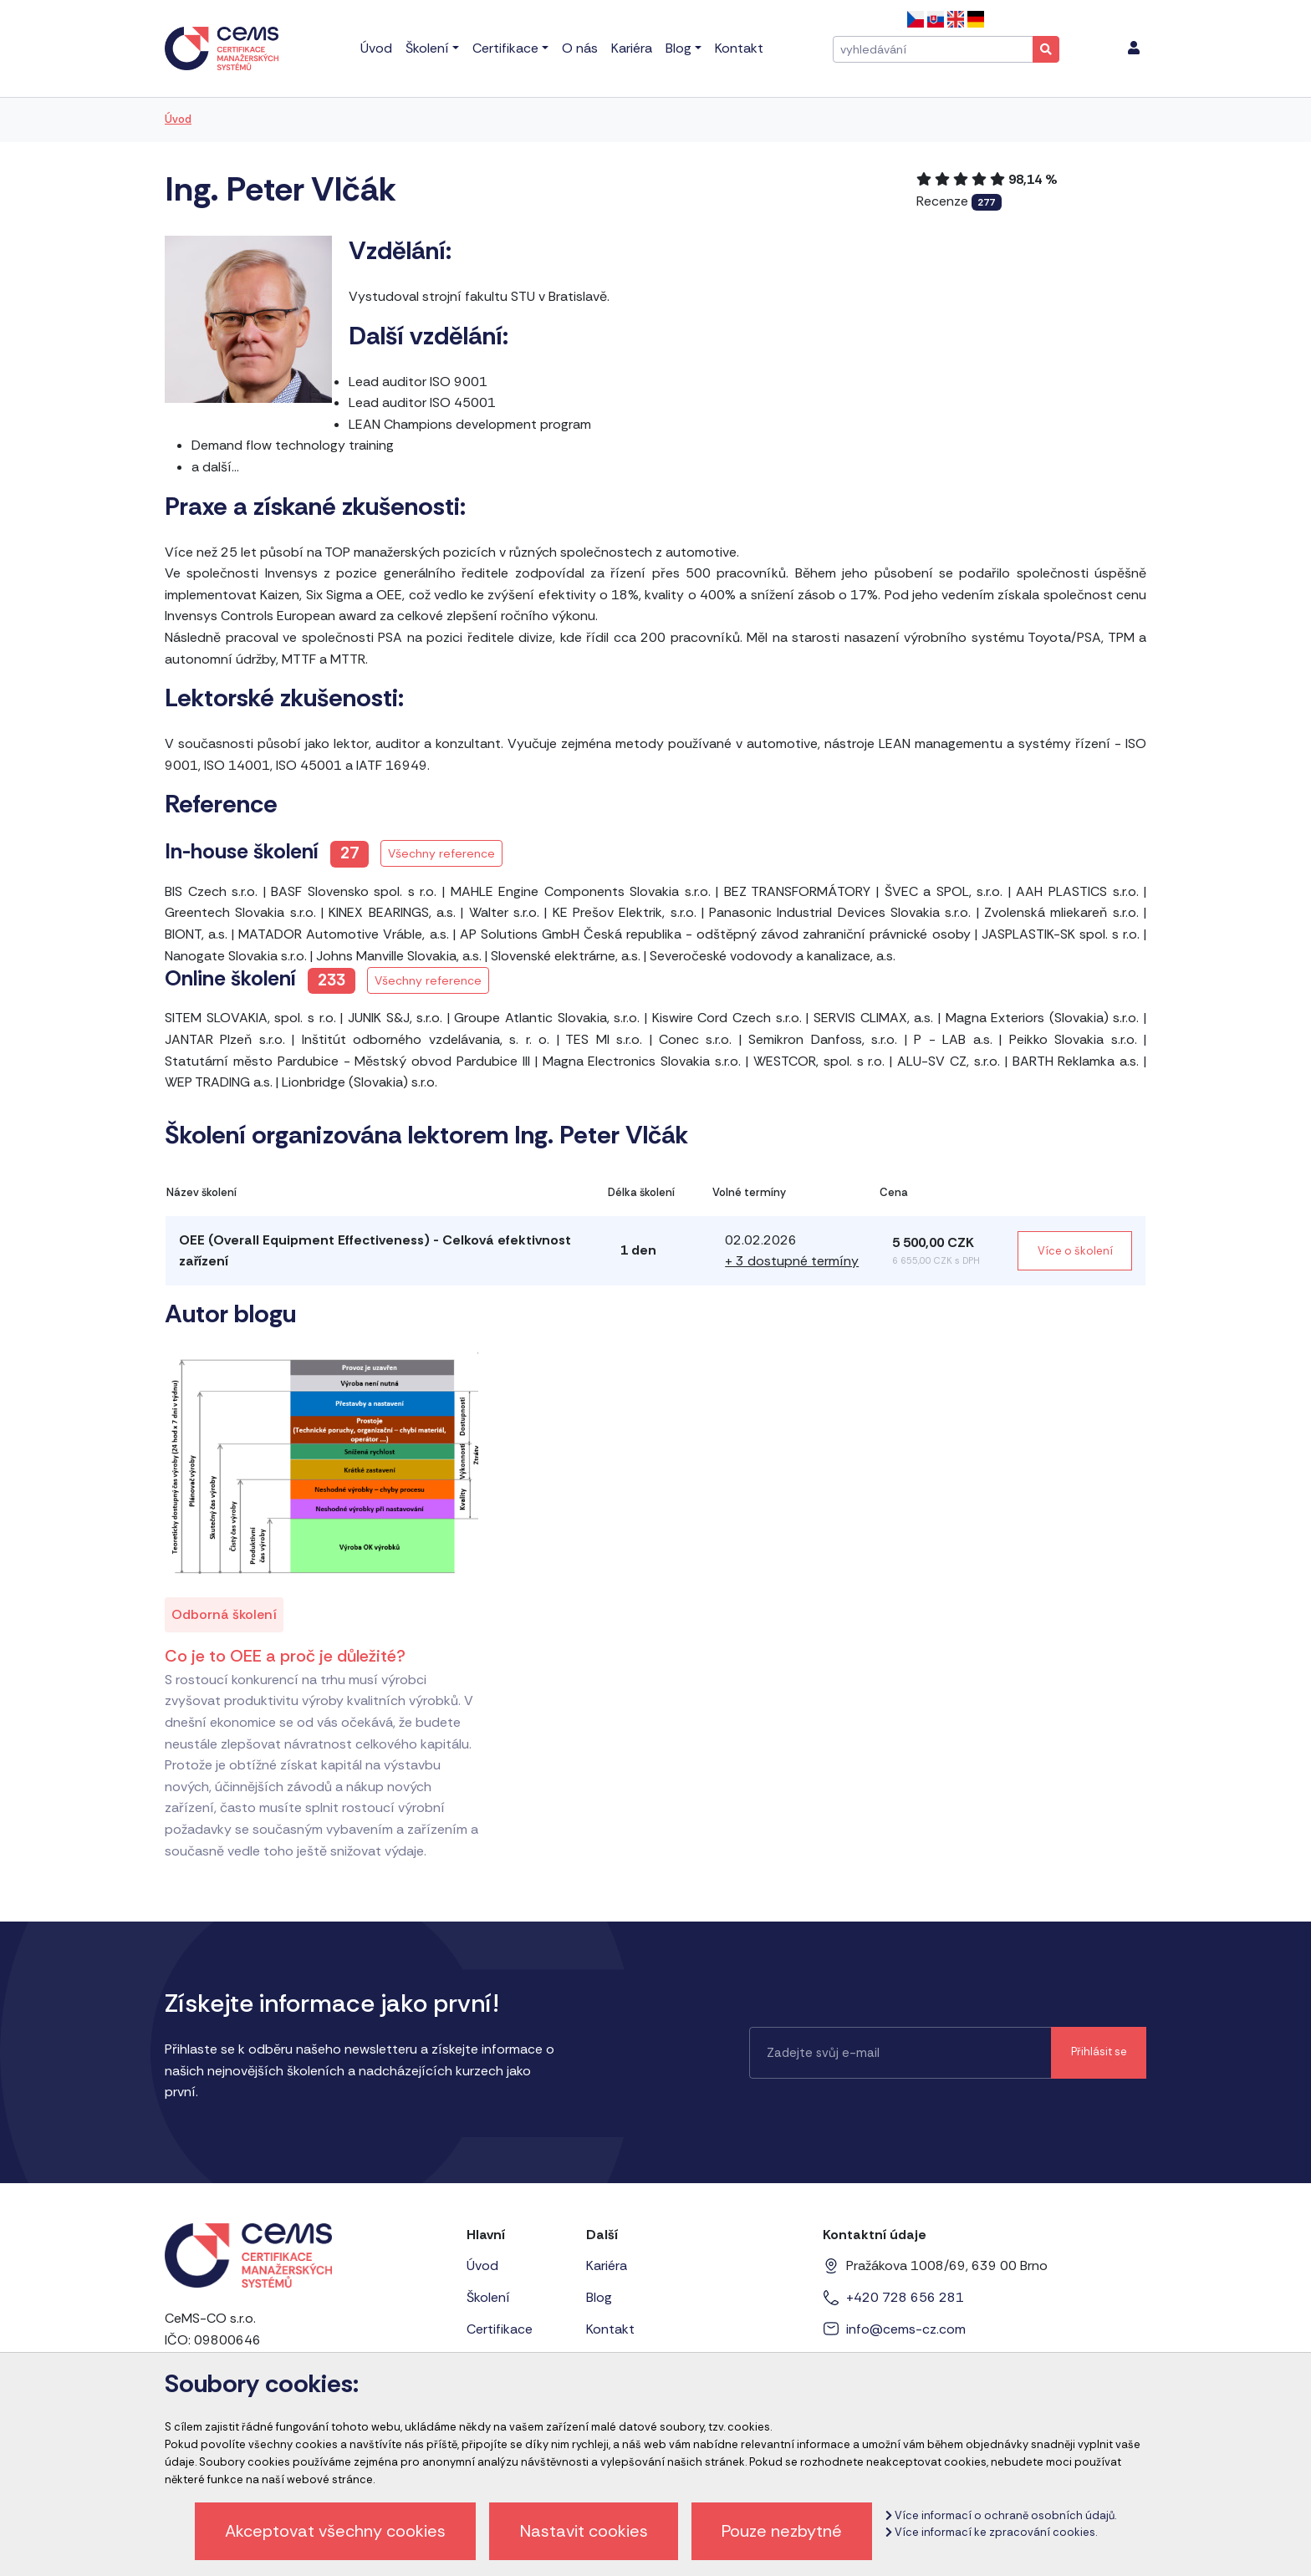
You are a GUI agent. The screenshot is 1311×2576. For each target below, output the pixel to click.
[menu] (1133, 48)
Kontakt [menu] (739, 48)
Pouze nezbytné (782, 2531)
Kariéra (606, 2265)
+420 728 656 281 (905, 2297)
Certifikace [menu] (505, 48)
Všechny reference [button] (441, 853)
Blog (599, 2297)
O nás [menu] (580, 48)
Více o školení (1075, 1251)
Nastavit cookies (584, 2531)
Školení (488, 2297)
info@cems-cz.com (906, 2329)
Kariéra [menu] (631, 48)
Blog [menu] (678, 48)
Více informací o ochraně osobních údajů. (1000, 2515)
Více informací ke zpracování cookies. (991, 2532)
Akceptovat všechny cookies (335, 2531)
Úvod (178, 119)
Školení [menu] (427, 48)
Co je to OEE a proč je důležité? (285, 1656)
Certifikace (500, 2329)
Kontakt (610, 2329)
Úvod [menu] (376, 48)
